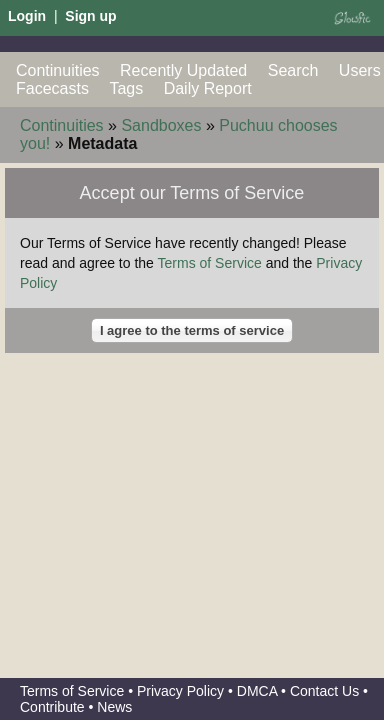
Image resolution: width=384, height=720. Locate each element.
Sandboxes (161, 125)
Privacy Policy (180, 691)
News (114, 707)
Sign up (90, 16)
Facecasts (52, 88)
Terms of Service (210, 263)
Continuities (58, 70)
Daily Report (208, 88)
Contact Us (324, 691)
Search (293, 70)
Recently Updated (183, 70)
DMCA (257, 691)
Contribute (52, 707)
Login (27, 16)
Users (360, 70)
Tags (126, 88)
